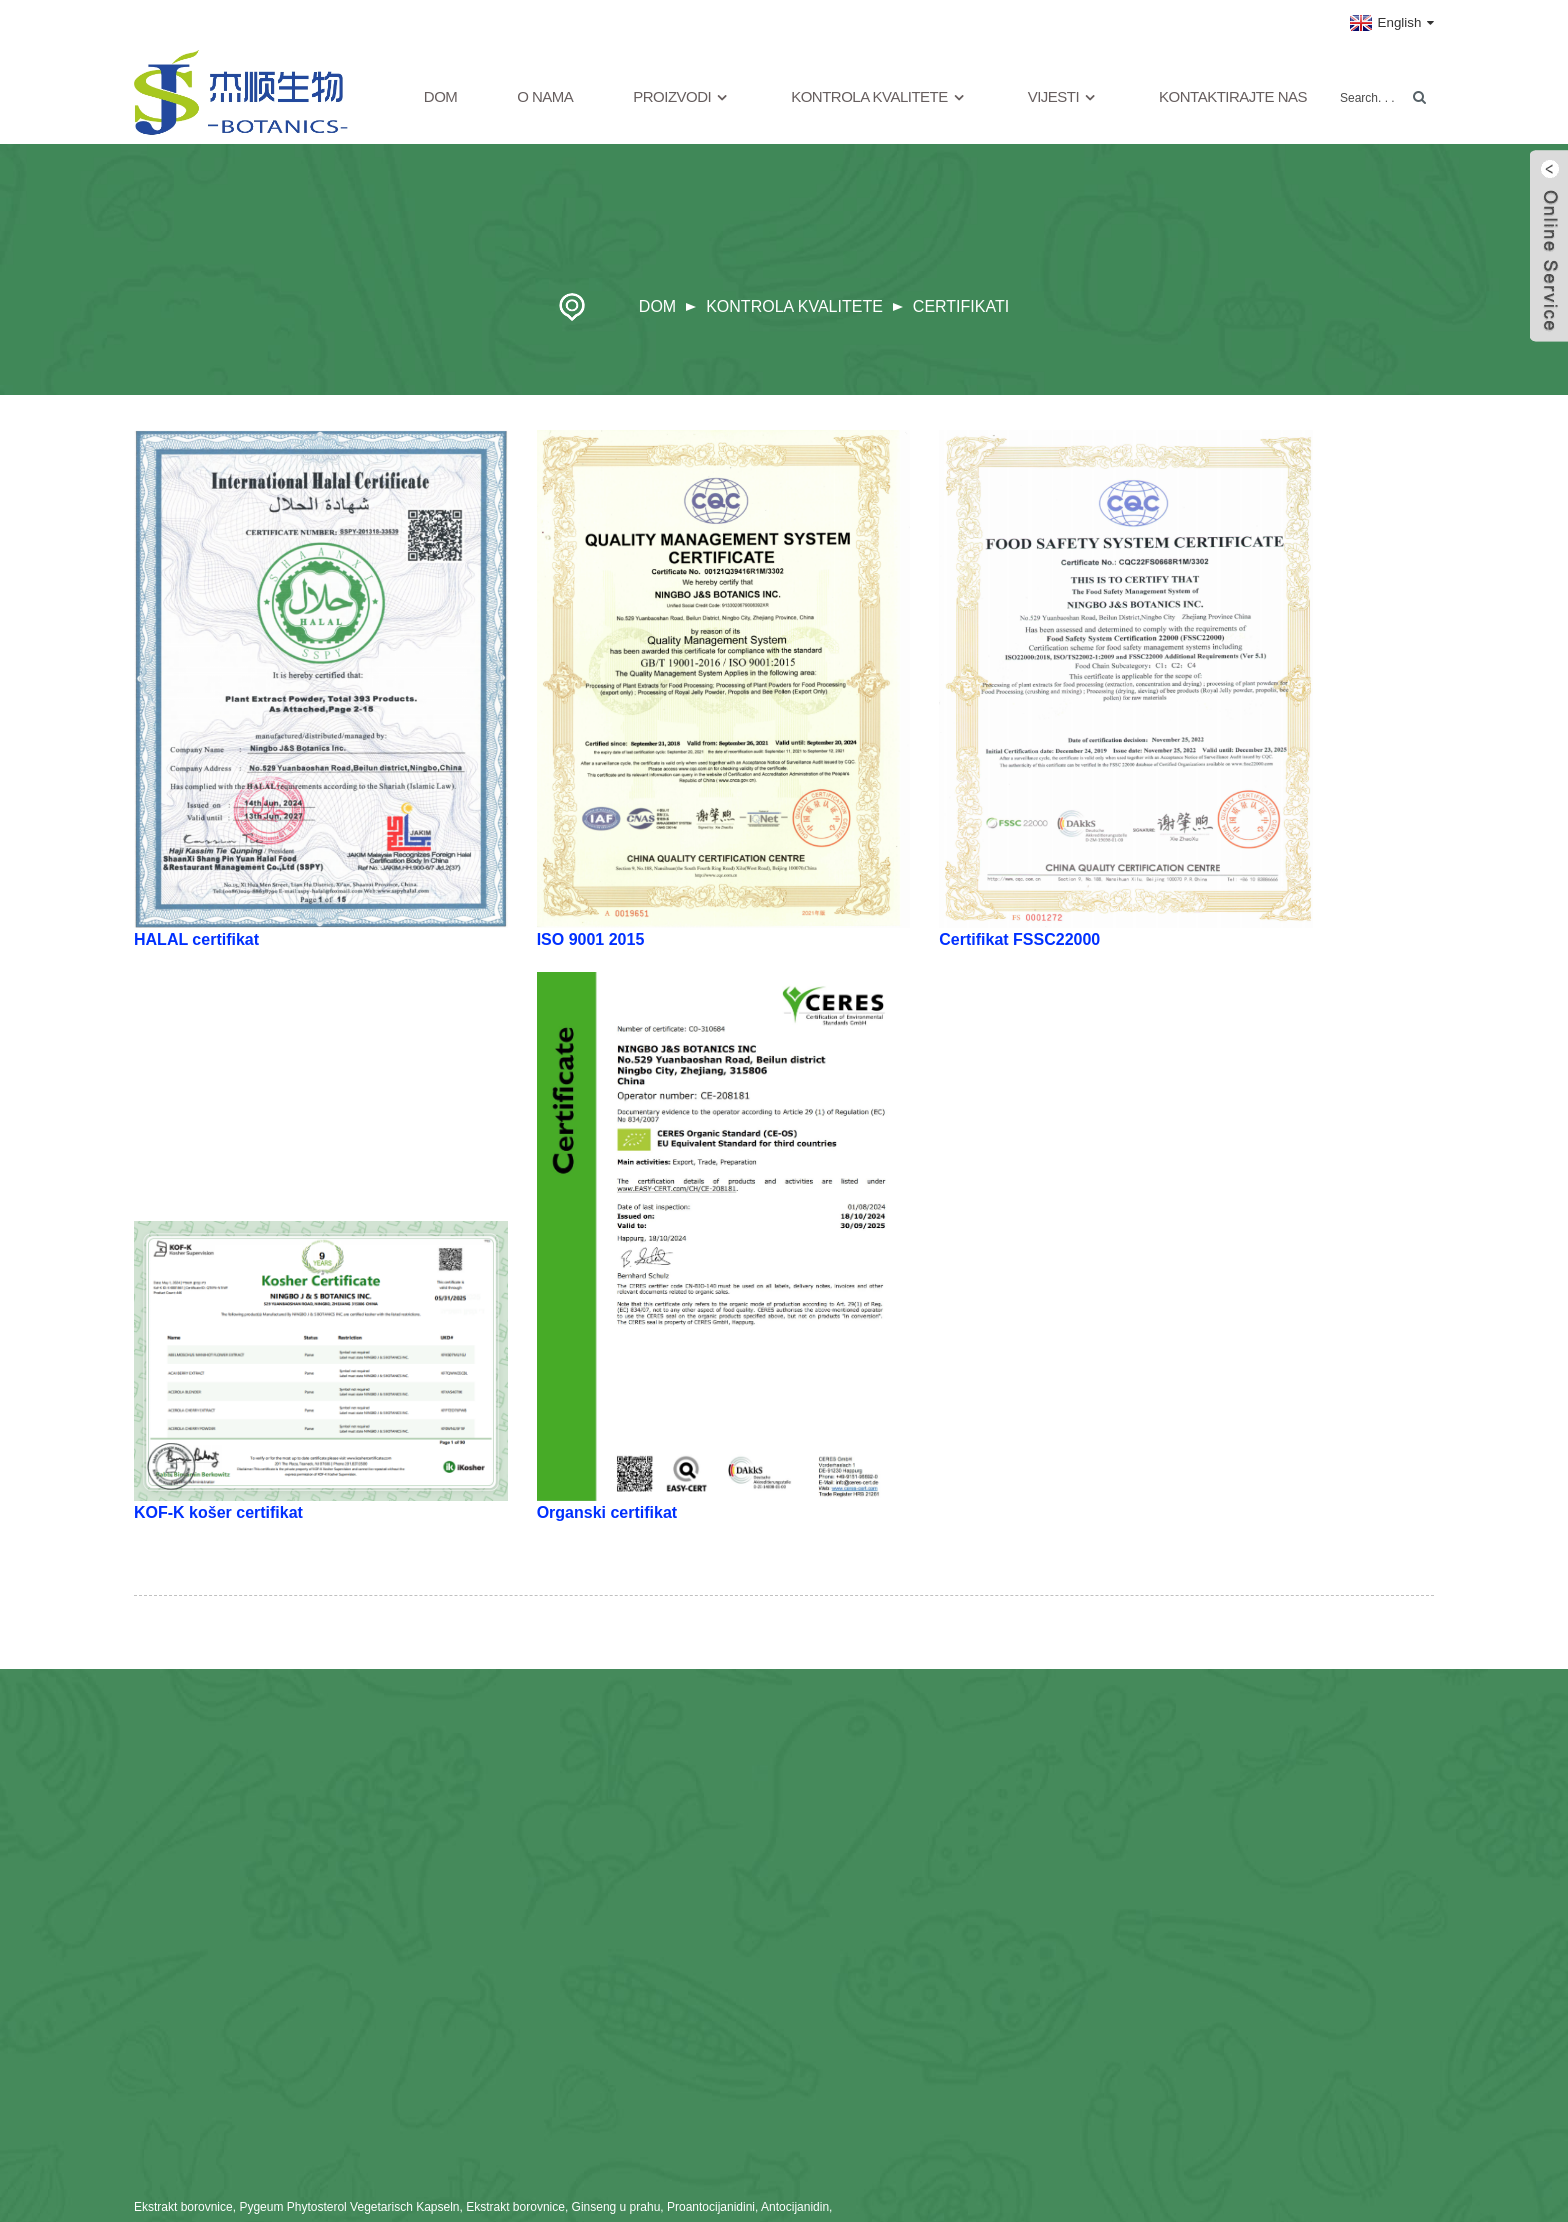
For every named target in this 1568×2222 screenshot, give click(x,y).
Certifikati (961, 306)
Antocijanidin (795, 2207)
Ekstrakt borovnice (183, 2207)
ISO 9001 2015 (591, 939)
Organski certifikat (607, 1512)
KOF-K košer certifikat (218, 1512)
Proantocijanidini (711, 2207)
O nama (545, 96)
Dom (441, 96)
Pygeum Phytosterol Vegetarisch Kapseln (349, 2207)
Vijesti (1064, 97)
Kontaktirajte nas (1233, 96)
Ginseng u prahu (616, 2207)
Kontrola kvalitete (879, 97)
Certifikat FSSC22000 (1019, 939)
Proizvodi (682, 97)
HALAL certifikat (196, 939)
